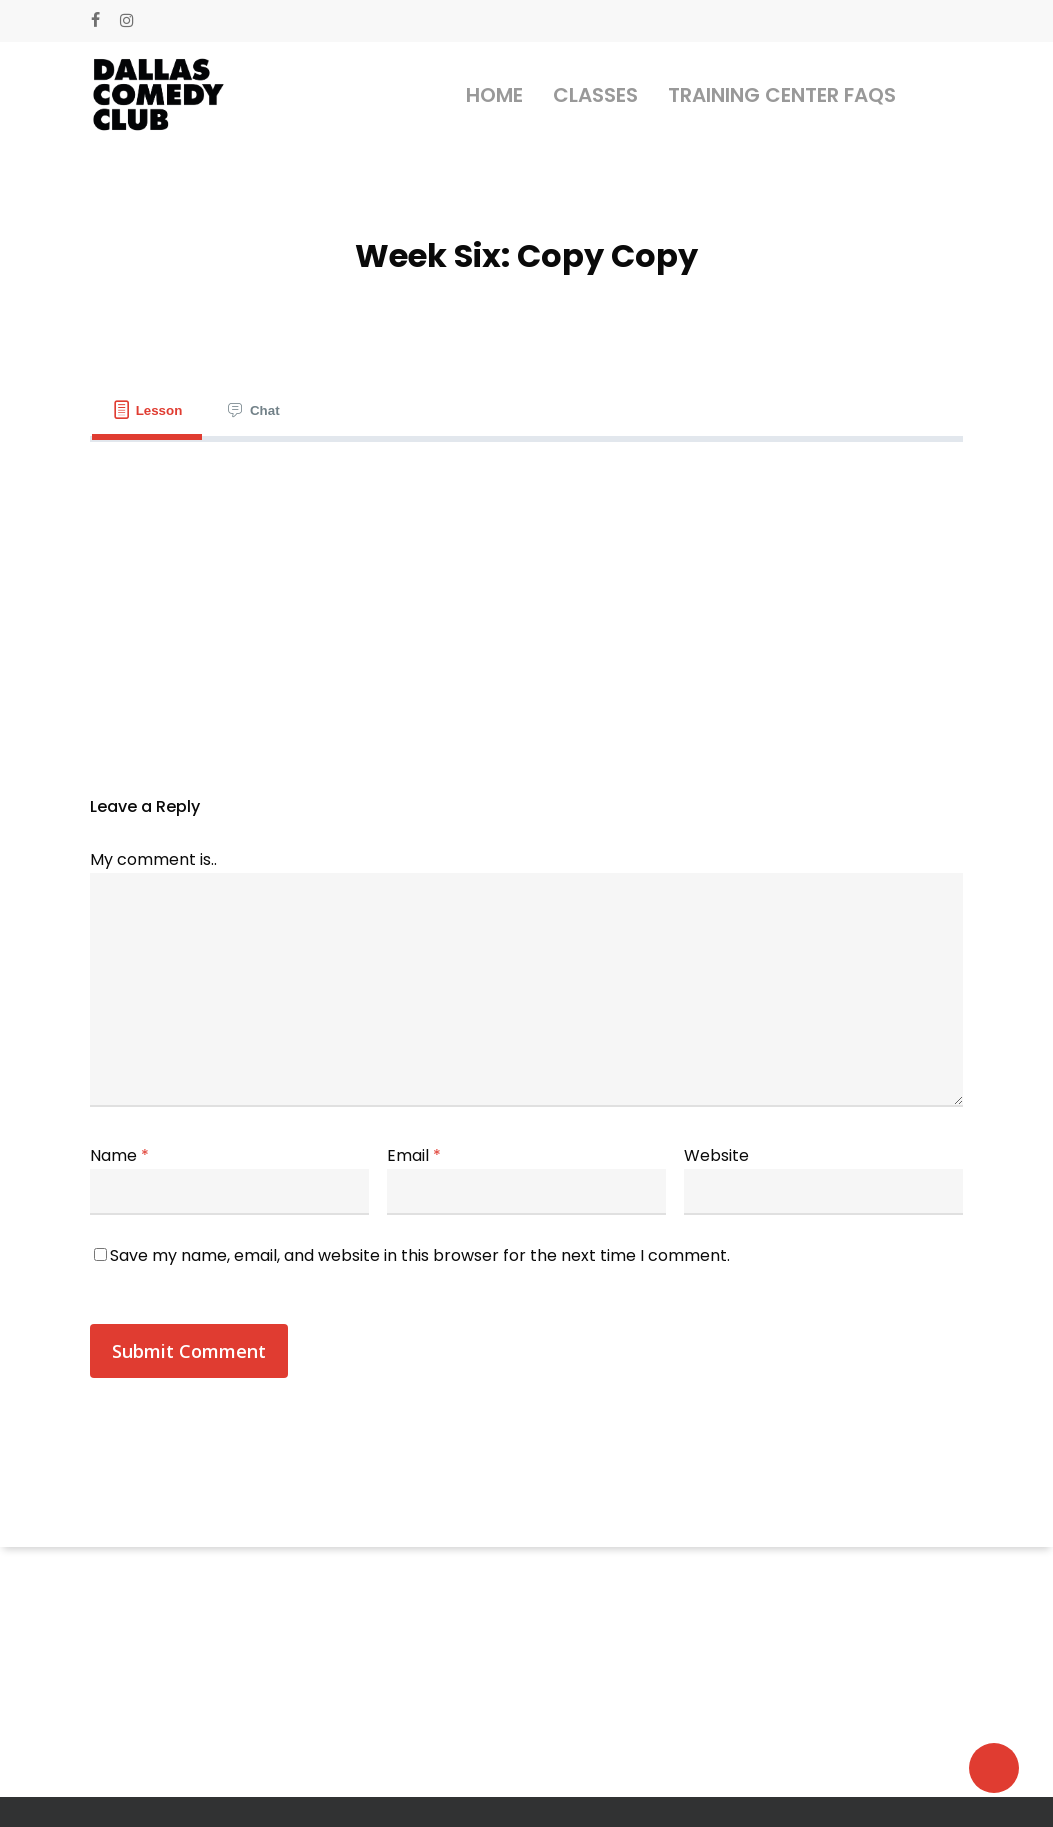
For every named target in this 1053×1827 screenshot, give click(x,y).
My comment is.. (153, 859)
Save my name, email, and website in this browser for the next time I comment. (420, 1255)
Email (414, 1155)
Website (716, 1155)
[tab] (147, 410)
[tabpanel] (526, 482)
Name (119, 1155)
